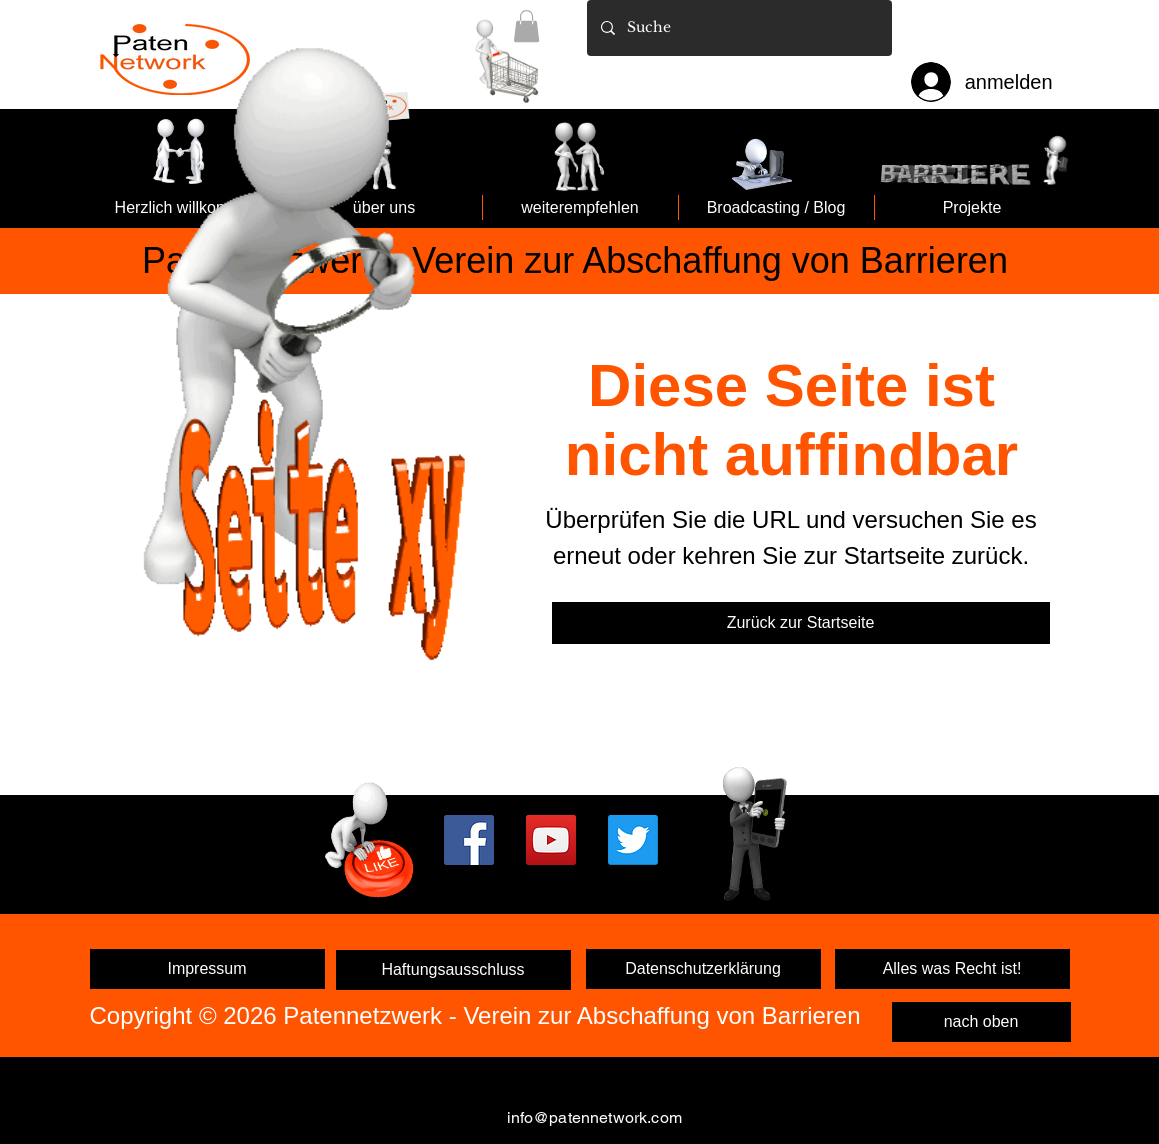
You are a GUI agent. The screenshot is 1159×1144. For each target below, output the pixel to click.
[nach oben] (981, 1022)
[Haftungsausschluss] (453, 970)
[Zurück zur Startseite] (801, 623)
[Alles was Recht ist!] (952, 969)
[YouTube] (551, 840)
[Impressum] (207, 969)
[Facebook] (469, 840)
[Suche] (738, 28)
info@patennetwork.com (594, 1117)
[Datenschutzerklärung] (703, 969)
